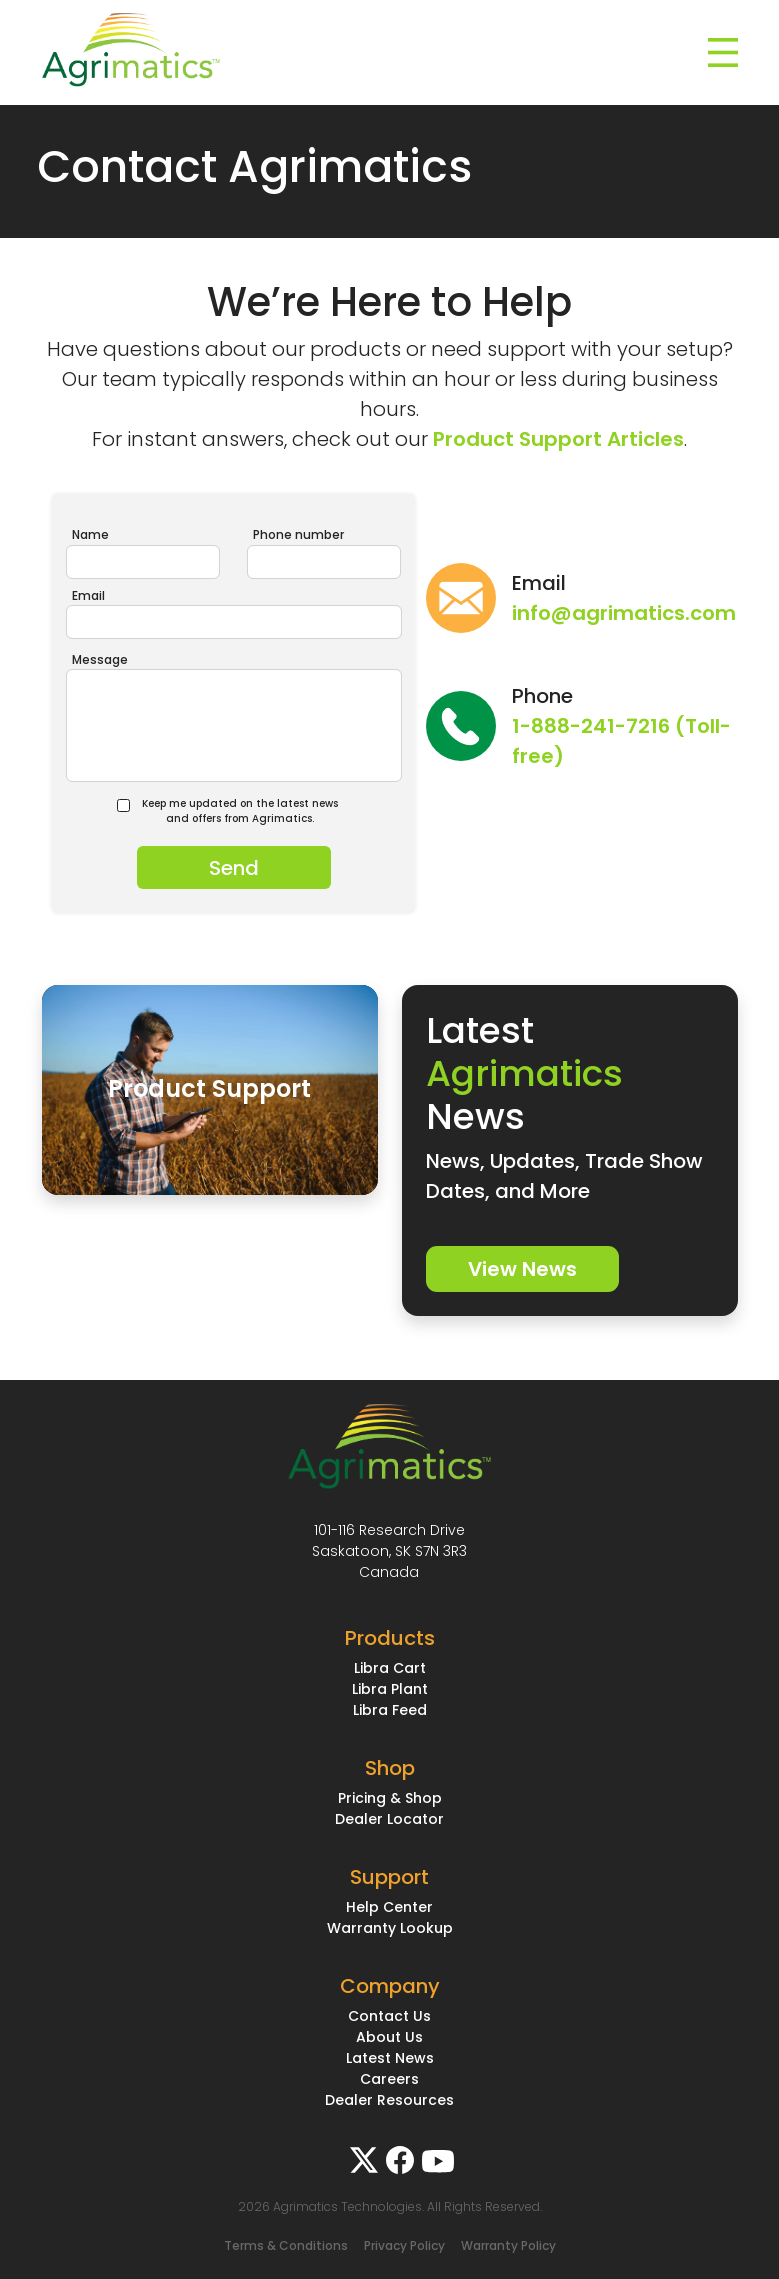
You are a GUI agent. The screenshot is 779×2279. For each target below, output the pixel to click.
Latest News (390, 2058)
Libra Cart (390, 1668)
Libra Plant (390, 1689)
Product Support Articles (558, 439)
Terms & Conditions (286, 2245)
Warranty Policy (508, 2245)
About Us (389, 2037)
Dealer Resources (389, 2100)
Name (90, 534)
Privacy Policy (404, 2245)
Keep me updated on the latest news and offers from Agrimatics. (235, 811)
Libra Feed (390, 1710)
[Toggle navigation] (723, 53)
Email (88, 595)
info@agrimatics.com (624, 613)
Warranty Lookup (390, 1928)
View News (522, 1269)
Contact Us (389, 2016)
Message (100, 659)
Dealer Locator (389, 1819)
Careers (389, 2079)
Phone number (298, 534)
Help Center (389, 1907)
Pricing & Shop (390, 1798)
